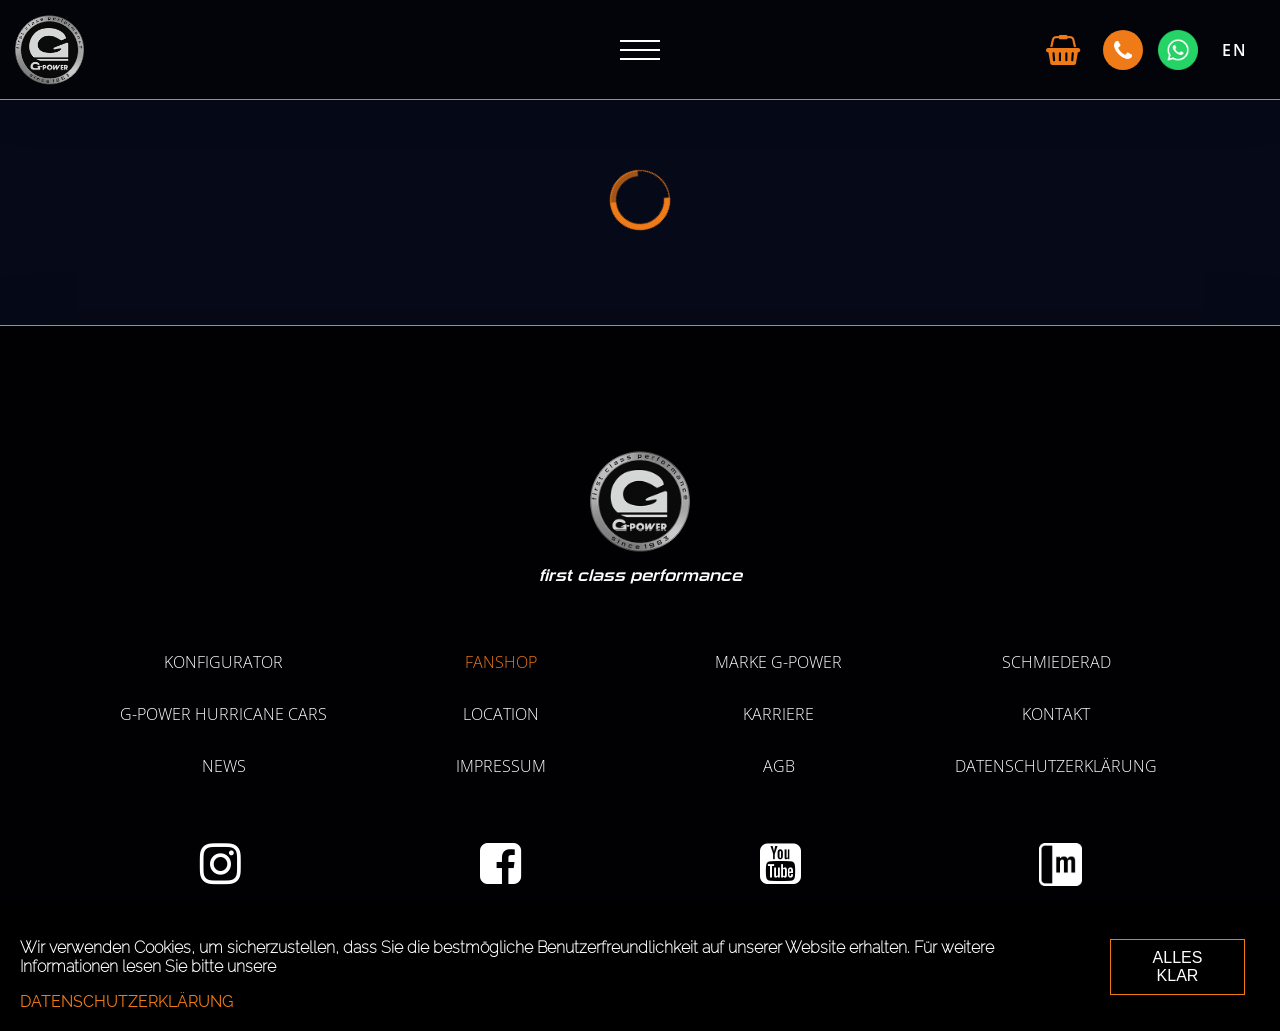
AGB (779, 766)
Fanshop (501, 662)
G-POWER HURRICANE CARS (223, 714)
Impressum (501, 766)
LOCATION (501, 714)
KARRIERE (778, 714)
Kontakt (1056, 714)
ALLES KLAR (1178, 966)
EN (1235, 50)
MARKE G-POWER (778, 662)
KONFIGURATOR (223, 662)
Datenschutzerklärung (1056, 766)
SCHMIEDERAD (1056, 662)
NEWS (224, 766)
